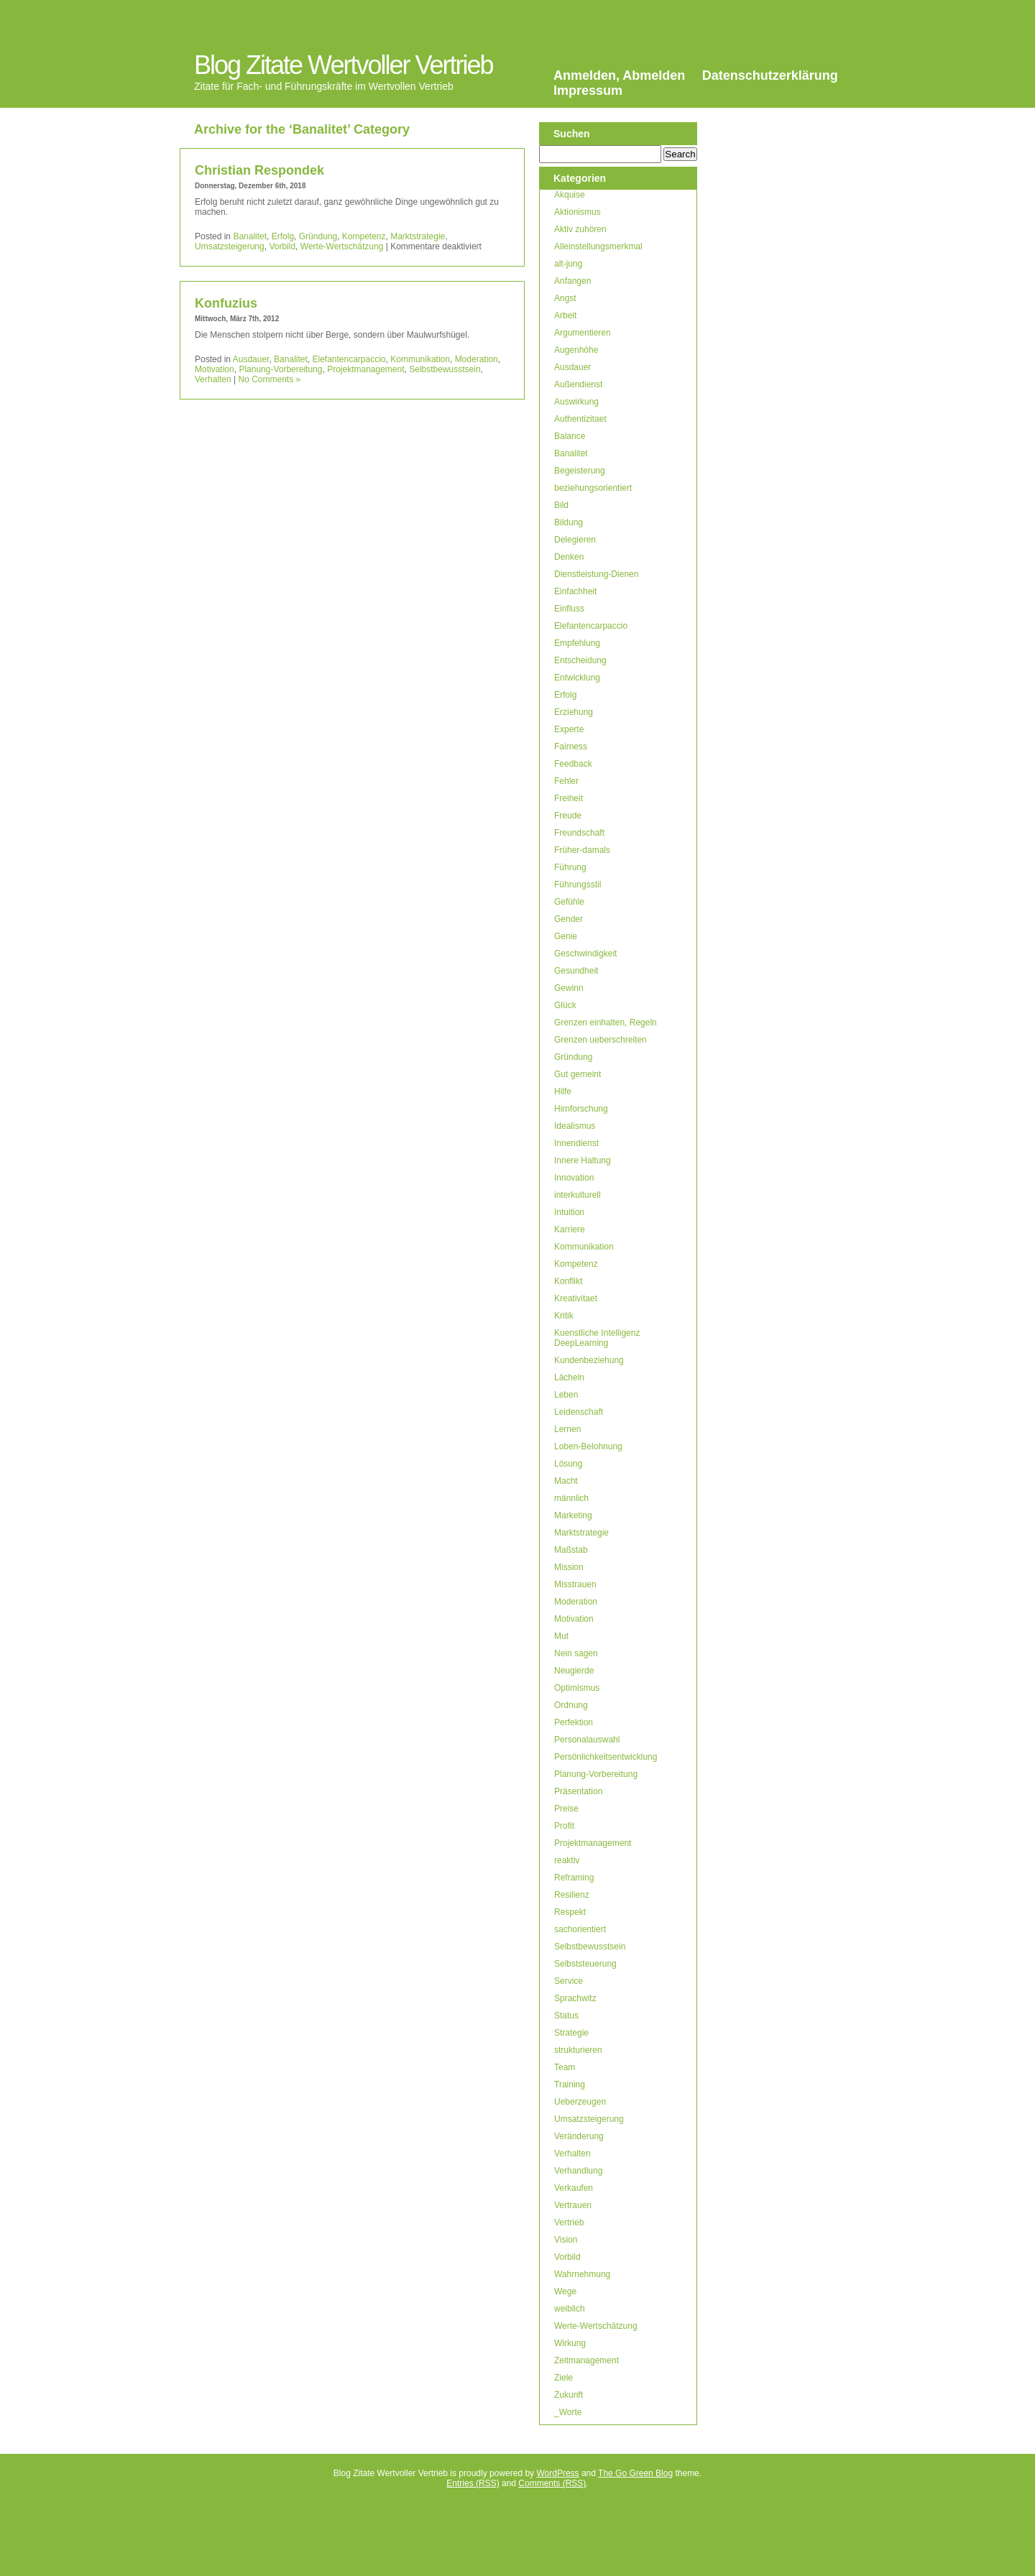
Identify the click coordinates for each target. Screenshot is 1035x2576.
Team (564, 2067)
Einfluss (569, 609)
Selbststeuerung (585, 1964)
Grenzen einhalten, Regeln (605, 1022)
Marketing (573, 1515)
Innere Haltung (582, 1160)
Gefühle (569, 902)
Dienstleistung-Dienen (596, 574)
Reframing (574, 1878)
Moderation (476, 359)
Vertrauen (573, 2205)
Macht (566, 1481)
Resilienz (571, 1895)
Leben (566, 1395)
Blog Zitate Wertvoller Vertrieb (343, 65)
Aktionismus (577, 212)
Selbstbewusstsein (444, 369)
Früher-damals (582, 850)
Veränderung (579, 2136)
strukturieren (578, 2050)
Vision (565, 2240)
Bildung (568, 522)
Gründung (318, 236)
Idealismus (574, 1126)
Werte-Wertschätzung (342, 246)
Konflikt (568, 1281)
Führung (570, 867)
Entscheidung (580, 660)
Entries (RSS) (472, 2483)
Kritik (564, 1316)
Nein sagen (576, 1653)
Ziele (563, 2378)
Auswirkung (576, 402)
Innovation (574, 1178)
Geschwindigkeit (585, 953)
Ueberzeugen (580, 2102)
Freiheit (568, 798)
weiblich (569, 2309)
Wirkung (570, 2343)
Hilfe (562, 1091)
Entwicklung (577, 678)
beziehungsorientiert (593, 488)
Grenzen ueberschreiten (600, 1040)
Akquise (569, 195)
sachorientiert (580, 1929)
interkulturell (577, 1195)
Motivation (214, 369)
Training (569, 2084)
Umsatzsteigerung (229, 246)
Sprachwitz (575, 1998)
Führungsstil (577, 885)
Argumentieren (582, 333)
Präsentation (578, 1791)
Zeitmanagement (586, 2360)
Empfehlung (577, 643)
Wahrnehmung (582, 2274)
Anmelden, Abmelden (619, 75)
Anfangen (572, 281)
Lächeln (569, 1377)
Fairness (570, 747)
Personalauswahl (587, 1740)
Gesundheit (576, 971)
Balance (569, 436)
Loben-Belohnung (588, 1446)
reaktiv (566, 1860)
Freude (567, 816)
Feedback (573, 764)
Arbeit (565, 315)
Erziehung (573, 712)
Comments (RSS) (552, 2483)
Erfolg (283, 236)
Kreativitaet (575, 1298)
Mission (569, 1567)
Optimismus (576, 1688)
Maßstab (571, 1550)
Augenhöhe (576, 350)
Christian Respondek (259, 170)
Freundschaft (579, 833)
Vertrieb (569, 2222)
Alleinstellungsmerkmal (598, 246)
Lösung (568, 1464)
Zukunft (568, 2395)
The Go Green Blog (635, 2473)
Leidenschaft (578, 1412)
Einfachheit (575, 591)
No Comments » (270, 379)
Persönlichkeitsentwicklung (605, 1757)
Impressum (587, 90)
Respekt (570, 1912)
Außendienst (578, 384)
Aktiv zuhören (580, 229)
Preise (566, 1809)
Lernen (567, 1429)
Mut (561, 1636)
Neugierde (574, 1671)
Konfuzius (226, 303)
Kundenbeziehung (589, 1360)
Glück (565, 1005)
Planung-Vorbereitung (280, 369)
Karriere (569, 1229)
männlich (571, 1498)
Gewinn (569, 988)
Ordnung (571, 1705)
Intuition (569, 1212)
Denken (569, 557)
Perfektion (573, 1722)
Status (566, 2016)
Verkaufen (573, 2188)
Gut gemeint (577, 1074)
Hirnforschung (581, 1109)
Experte (569, 729)
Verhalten (213, 379)
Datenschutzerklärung (770, 75)
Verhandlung (578, 2171)
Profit (564, 1826)
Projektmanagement (365, 369)
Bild (561, 505)
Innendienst (576, 1143)
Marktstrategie (417, 236)
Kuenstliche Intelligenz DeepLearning (597, 1338)
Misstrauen (575, 1584)
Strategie (571, 2033)
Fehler (566, 781)
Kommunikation (420, 359)
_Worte (567, 2412)
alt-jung (568, 264)
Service (568, 1981)
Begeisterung (579, 471)
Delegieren (575, 540)
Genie (565, 936)
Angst (565, 298)
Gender (568, 919)
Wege (565, 2291)
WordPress (557, 2473)
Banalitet (250, 236)
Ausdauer (251, 359)
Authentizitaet (580, 419)
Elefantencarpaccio (348, 359)
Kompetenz (364, 236)
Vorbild (282, 246)
